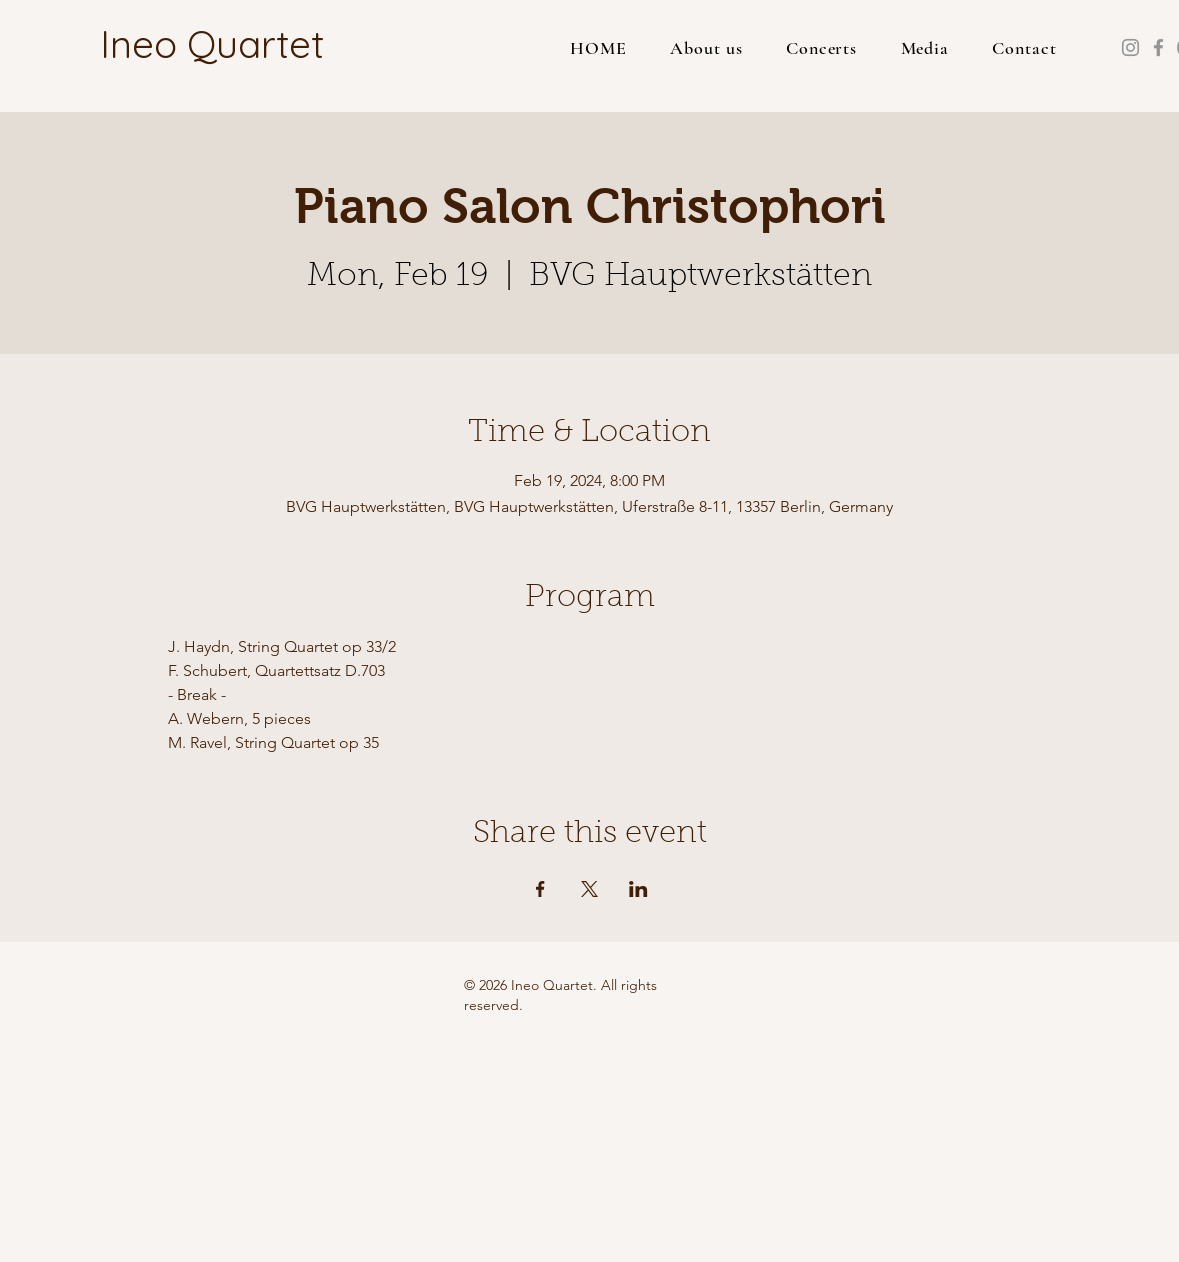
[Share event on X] (589, 889)
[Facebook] (1158, 47)
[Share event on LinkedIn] (638, 889)
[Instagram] (1130, 47)
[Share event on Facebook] (540, 889)
